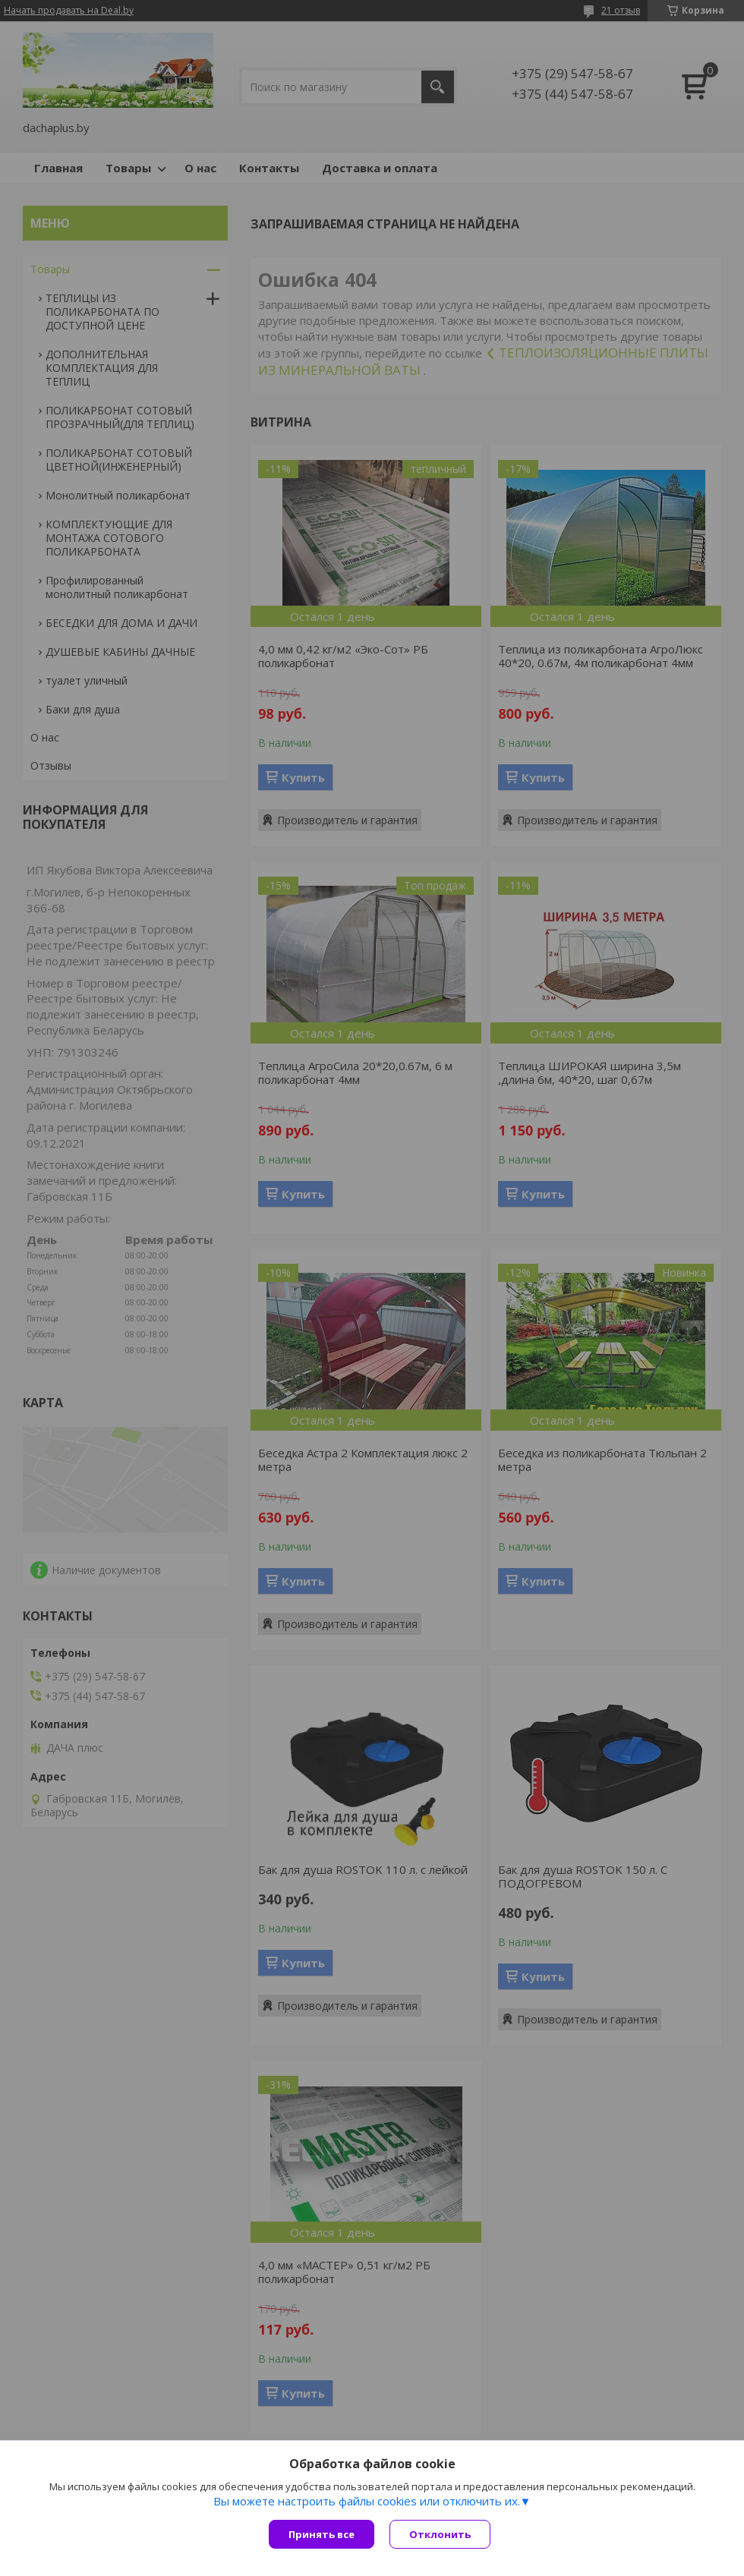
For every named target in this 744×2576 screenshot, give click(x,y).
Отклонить (440, 2534)
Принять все (321, 2534)
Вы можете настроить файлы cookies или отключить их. (366, 2501)
